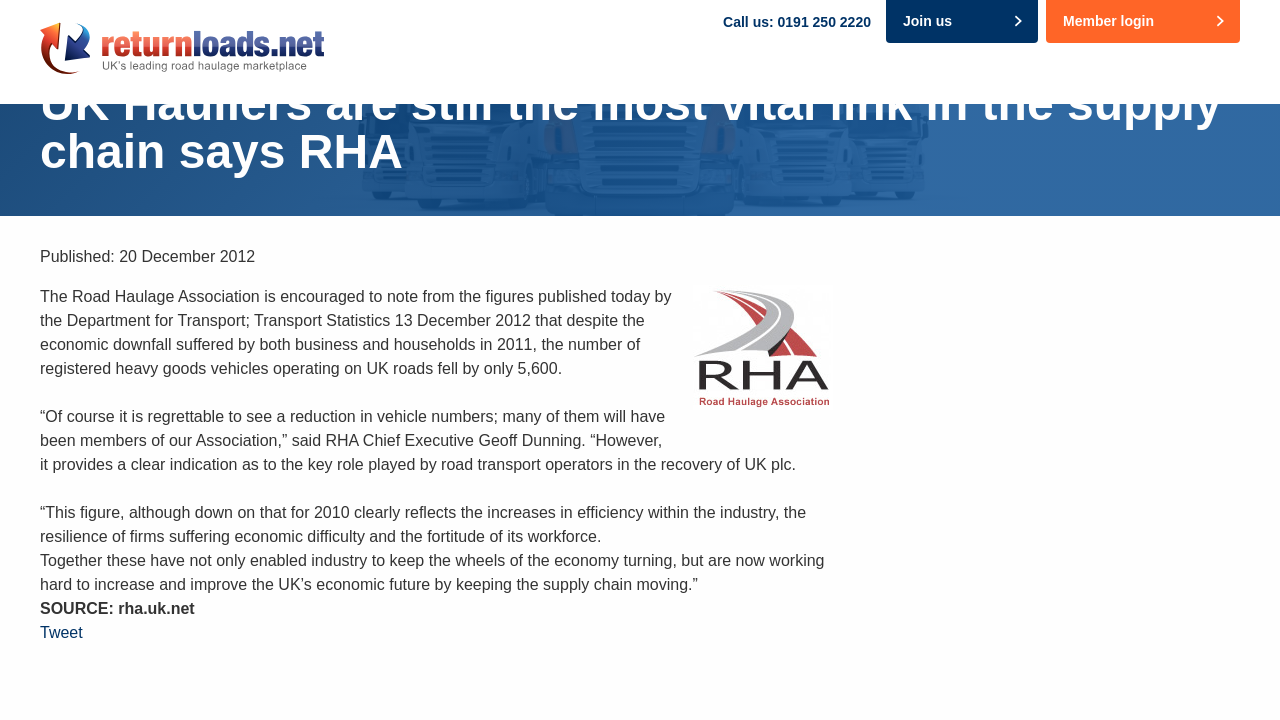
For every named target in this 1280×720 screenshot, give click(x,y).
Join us (927, 21)
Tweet (61, 632)
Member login (1108, 21)
